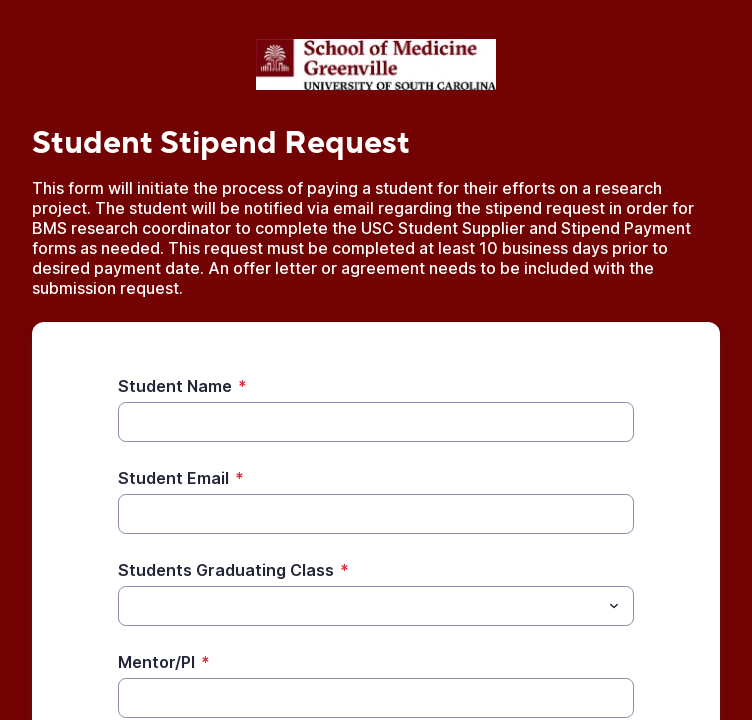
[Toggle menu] (614, 606)
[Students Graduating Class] (359, 606)
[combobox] (376, 606)
